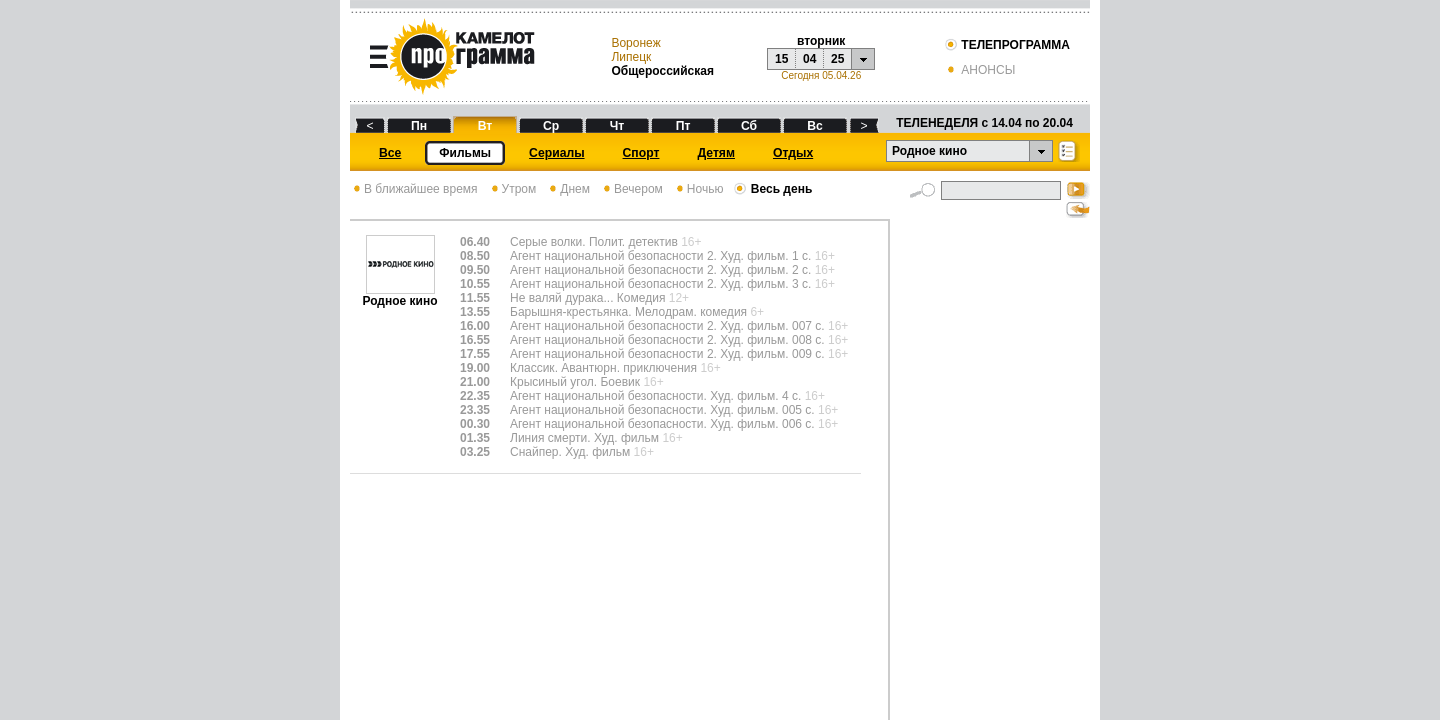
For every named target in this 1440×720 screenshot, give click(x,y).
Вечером (631, 189)
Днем (568, 189)
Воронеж (635, 43)
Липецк (631, 57)
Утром (512, 189)
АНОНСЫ (979, 70)
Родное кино (399, 295)
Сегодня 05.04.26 (821, 75)
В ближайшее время (414, 189)
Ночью (698, 189)
